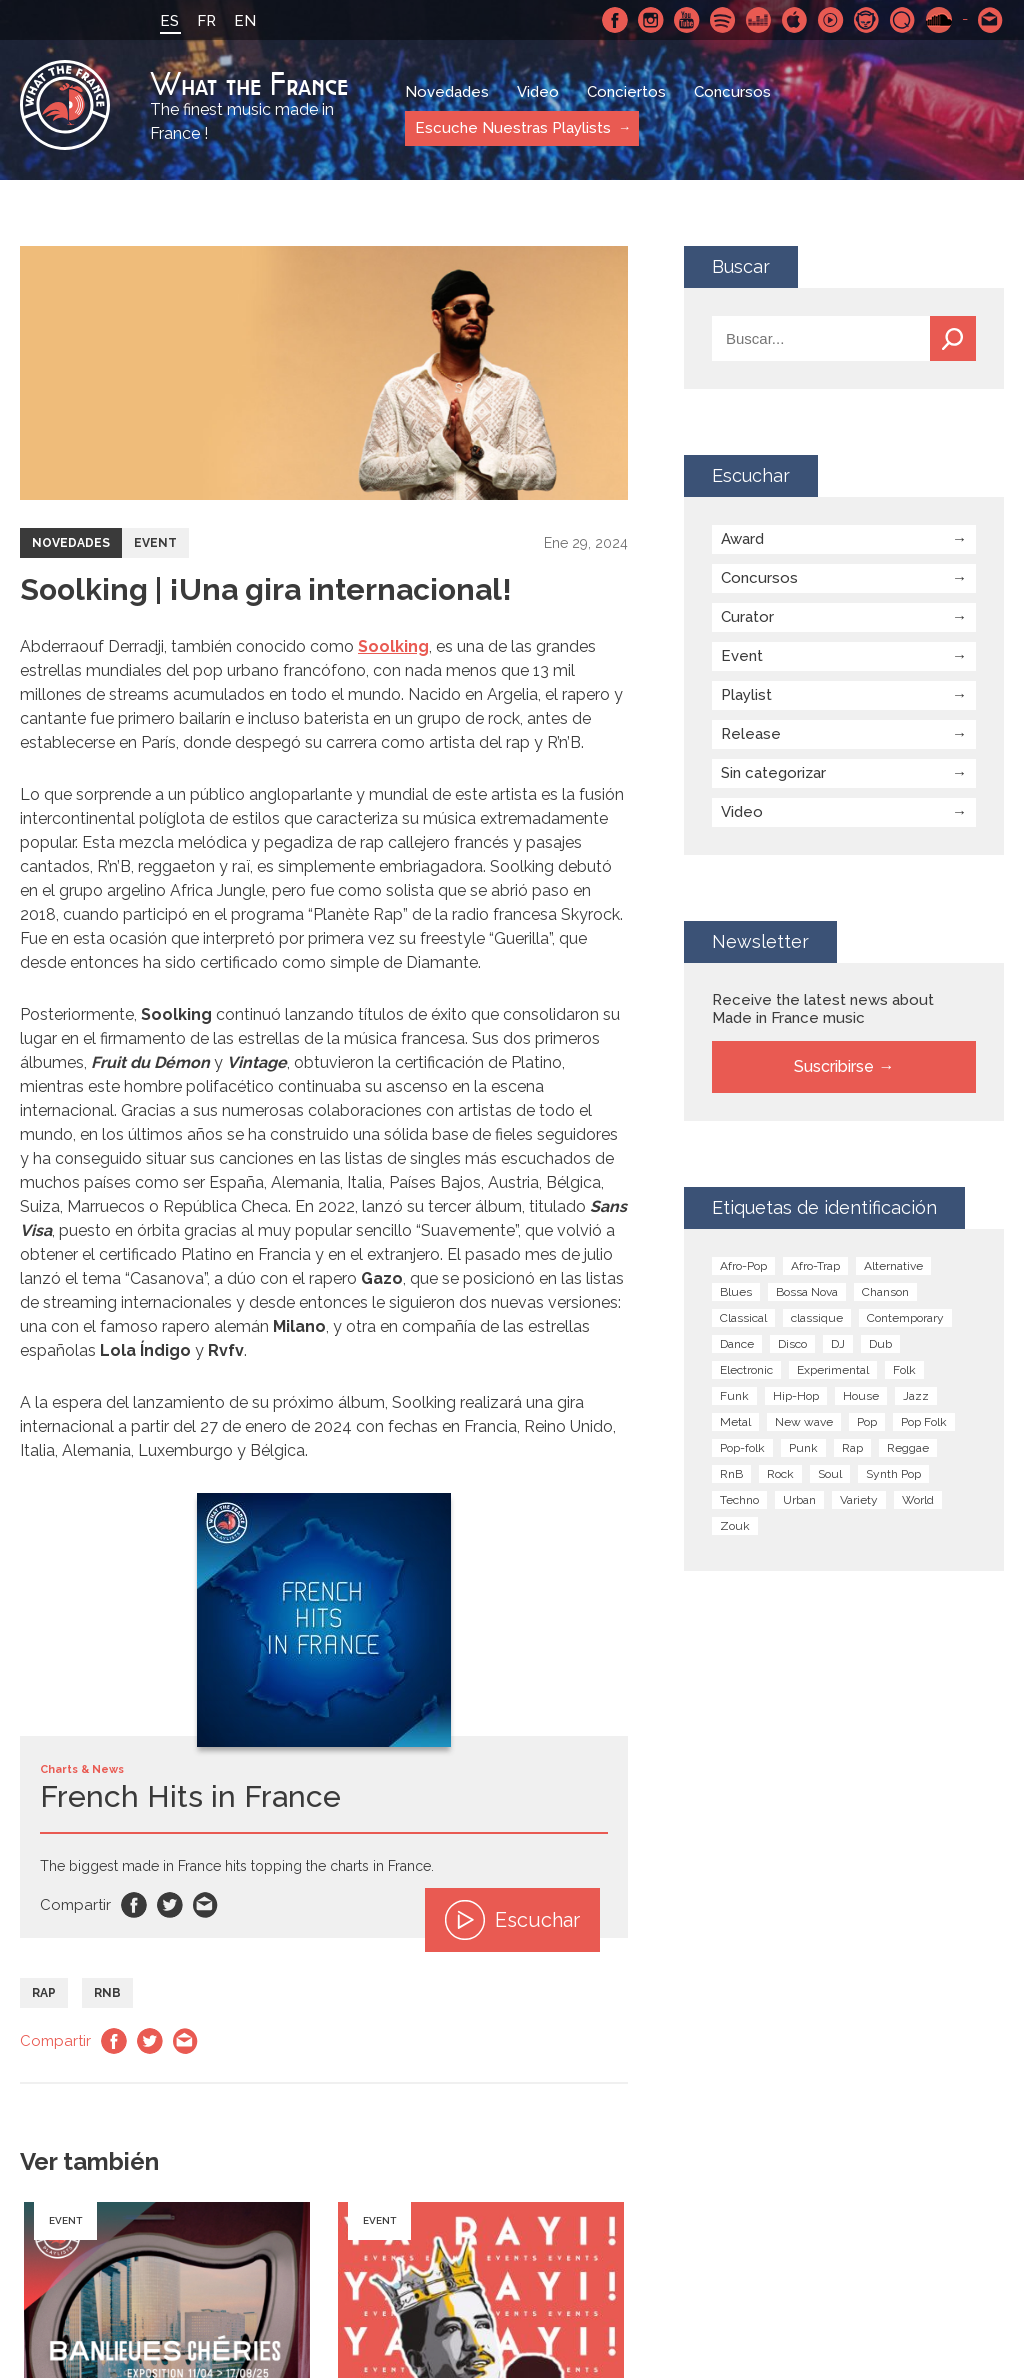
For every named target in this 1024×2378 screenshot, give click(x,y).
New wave (804, 1422)
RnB (107, 1993)
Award (742, 539)
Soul (830, 1474)
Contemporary (905, 1318)
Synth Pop (893, 1474)
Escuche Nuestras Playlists (513, 128)
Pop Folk (924, 1422)
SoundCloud (939, 20)
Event (155, 543)
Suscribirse (834, 1066)
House (861, 1396)
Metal (735, 1422)
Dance (737, 1344)
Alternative (893, 1266)
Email (206, 1905)
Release (751, 734)
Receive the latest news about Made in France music (823, 1009)
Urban (799, 1500)
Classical (743, 1318)
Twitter (170, 1905)
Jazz (916, 1396)
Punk (803, 1448)
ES (169, 21)
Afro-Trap (815, 1266)
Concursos (732, 92)
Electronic (746, 1370)
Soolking (393, 646)
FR (206, 21)
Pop (867, 1422)
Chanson (885, 1292)
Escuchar (512, 1920)
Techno (739, 1500)
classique (817, 1318)
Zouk (735, 1526)
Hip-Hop (796, 1396)
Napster (867, 20)
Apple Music (795, 20)
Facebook (615, 20)
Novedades (447, 92)
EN (245, 21)
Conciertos (626, 92)
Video (538, 92)
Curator (747, 617)
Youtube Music (831, 20)
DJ (838, 1344)
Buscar (953, 338)
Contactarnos (991, 20)
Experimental (833, 1370)
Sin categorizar (773, 773)
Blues (736, 1292)
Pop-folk (742, 1448)
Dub (880, 1344)
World (918, 1500)
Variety (859, 1500)
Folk (904, 1370)
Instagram (651, 20)
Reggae (908, 1448)
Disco (792, 1344)
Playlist (746, 695)
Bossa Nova (807, 1292)
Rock (780, 1474)
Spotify (723, 20)
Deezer (759, 20)
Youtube (687, 20)
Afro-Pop (743, 1266)
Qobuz (903, 20)
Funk (734, 1396)
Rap (44, 1993)
